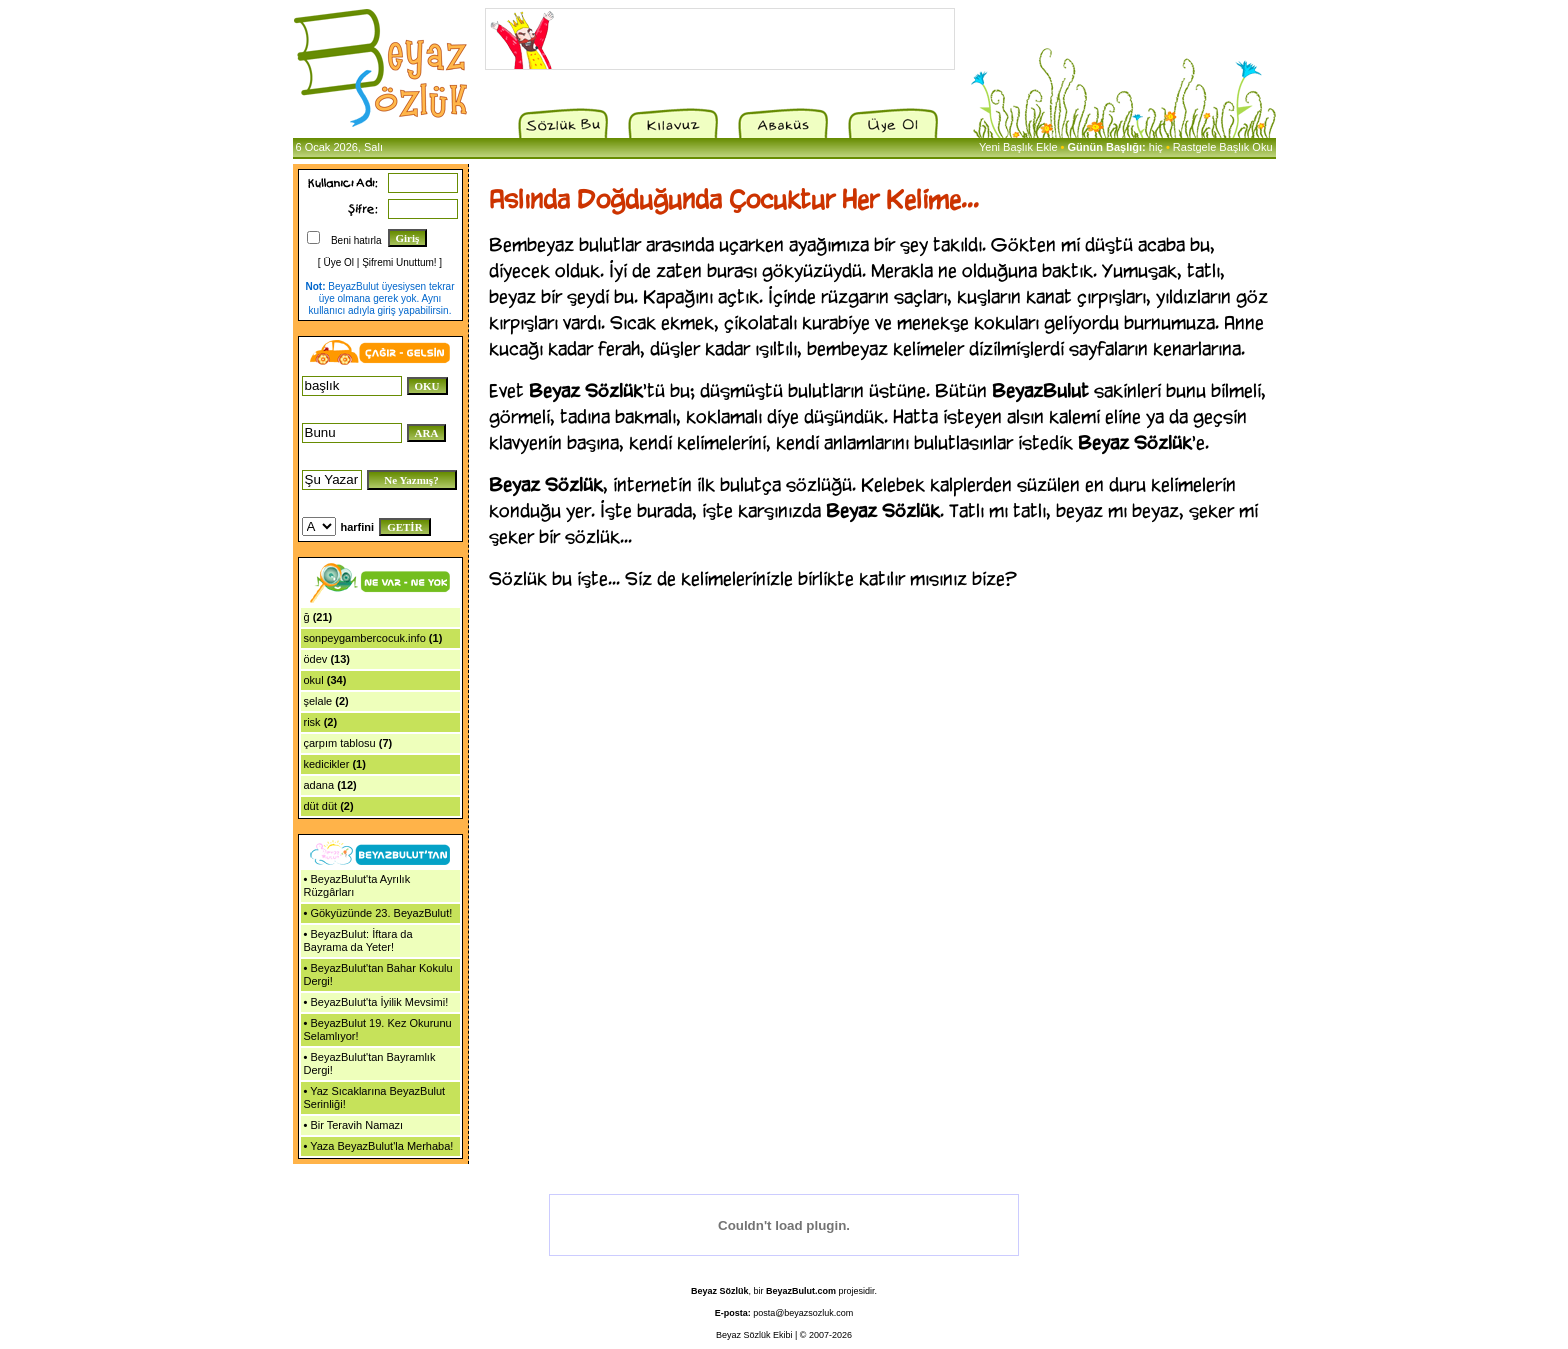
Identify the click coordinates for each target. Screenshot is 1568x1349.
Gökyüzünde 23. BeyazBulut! (381, 913)
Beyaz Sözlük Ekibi (754, 1335)
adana (319, 785)
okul (314, 680)
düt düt (321, 806)
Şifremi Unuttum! (399, 262)
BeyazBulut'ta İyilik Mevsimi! (379, 1002)
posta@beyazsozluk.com (803, 1313)
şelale (318, 701)
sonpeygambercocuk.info (365, 638)
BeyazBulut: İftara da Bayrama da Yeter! (358, 940)
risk (312, 722)
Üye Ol (338, 262)
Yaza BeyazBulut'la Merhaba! (381, 1146)
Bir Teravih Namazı (356, 1125)
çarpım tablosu (340, 743)
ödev (316, 659)
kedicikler (327, 764)
